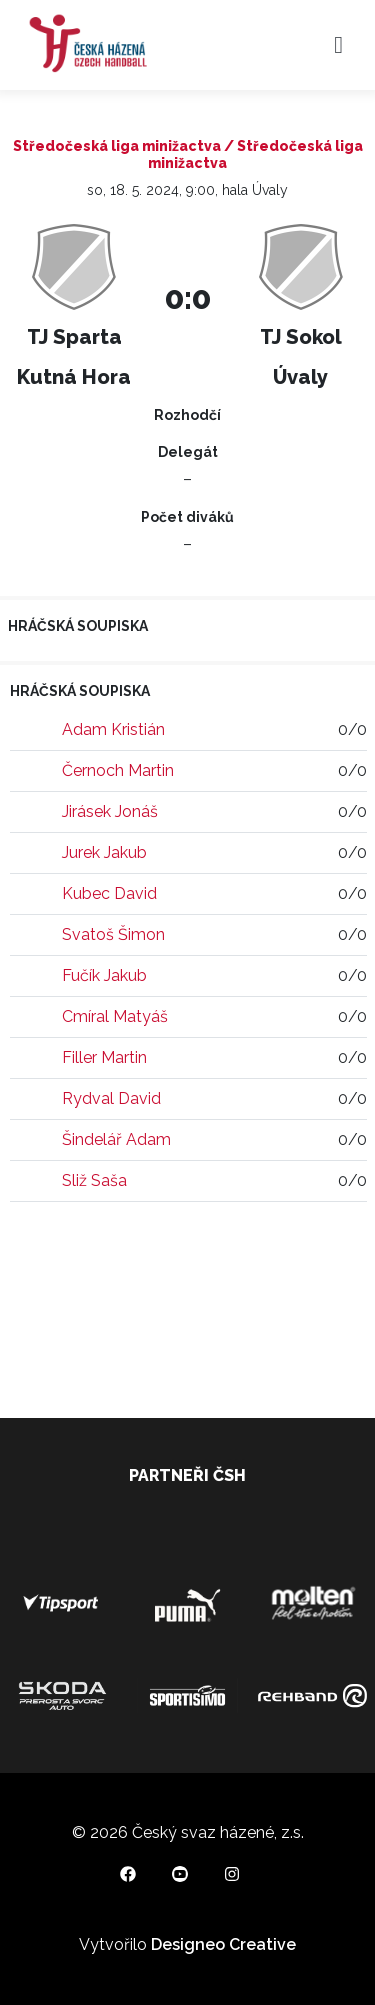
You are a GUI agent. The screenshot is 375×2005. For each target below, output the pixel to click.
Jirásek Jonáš (110, 811)
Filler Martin (104, 1057)
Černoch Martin (118, 770)
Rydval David (111, 1098)
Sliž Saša (94, 1180)
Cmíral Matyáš (115, 1016)
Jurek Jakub (104, 852)
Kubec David (109, 893)
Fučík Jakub (104, 975)
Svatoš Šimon (113, 934)
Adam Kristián (113, 729)
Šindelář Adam (116, 1139)
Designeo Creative (223, 1944)
